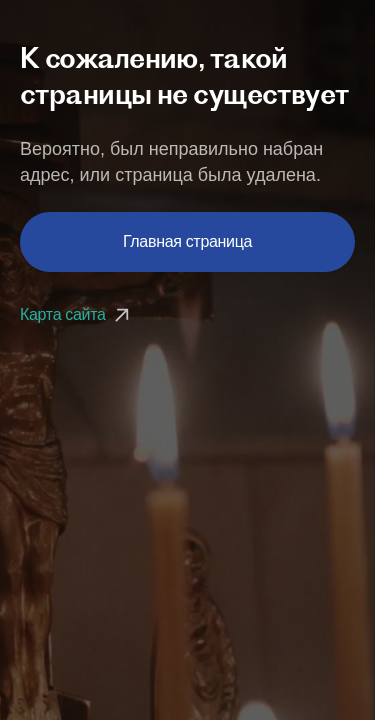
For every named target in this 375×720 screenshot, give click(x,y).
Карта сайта (77, 314)
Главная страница (187, 241)
